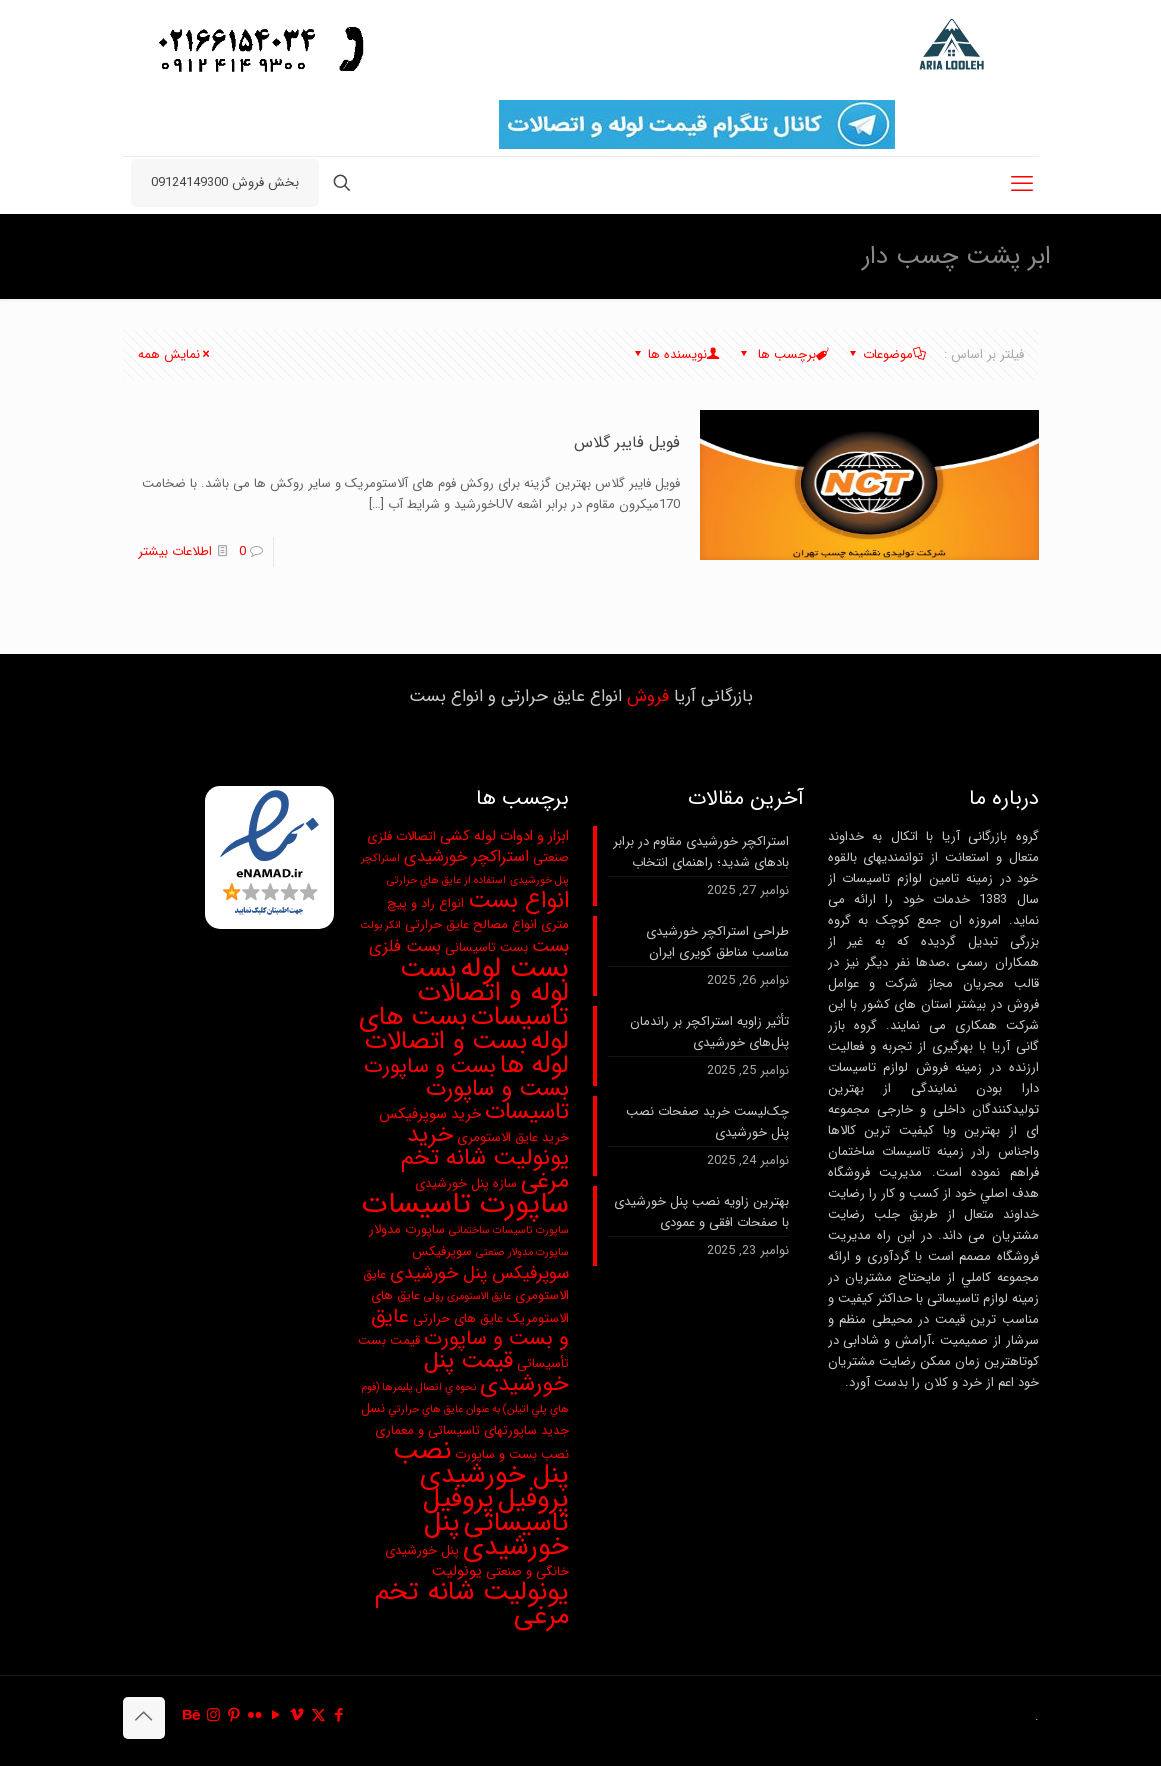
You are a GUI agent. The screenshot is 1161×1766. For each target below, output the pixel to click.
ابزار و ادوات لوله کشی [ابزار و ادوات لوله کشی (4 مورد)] (504, 836)
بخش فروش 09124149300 (225, 182)
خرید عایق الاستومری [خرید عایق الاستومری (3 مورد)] (513, 1137)
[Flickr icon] (255, 1716)
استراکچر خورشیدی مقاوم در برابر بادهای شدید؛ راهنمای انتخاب (701, 852)
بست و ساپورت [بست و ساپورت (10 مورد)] (430, 1066)
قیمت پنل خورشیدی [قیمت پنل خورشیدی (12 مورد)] (496, 1372)
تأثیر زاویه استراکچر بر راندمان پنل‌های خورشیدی (709, 1032)
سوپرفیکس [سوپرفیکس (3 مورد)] (442, 1251)
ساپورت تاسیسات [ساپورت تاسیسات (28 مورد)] (465, 1204)
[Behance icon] (192, 1716)
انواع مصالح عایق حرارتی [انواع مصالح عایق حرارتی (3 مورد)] (471, 924)
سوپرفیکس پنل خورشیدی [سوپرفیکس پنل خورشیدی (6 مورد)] (479, 1273)
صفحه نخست (295, 255)
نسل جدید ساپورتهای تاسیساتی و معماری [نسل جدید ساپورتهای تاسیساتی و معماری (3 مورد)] (465, 1419)
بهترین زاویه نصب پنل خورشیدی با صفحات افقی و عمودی (701, 1212)
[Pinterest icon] (234, 1716)
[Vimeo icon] (297, 1716)
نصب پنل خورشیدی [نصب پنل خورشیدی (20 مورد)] (481, 1463)
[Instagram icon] (213, 1716)
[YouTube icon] (276, 1716)
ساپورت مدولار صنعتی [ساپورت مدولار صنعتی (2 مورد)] (522, 1252)
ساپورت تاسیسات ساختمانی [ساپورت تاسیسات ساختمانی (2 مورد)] (509, 1230)
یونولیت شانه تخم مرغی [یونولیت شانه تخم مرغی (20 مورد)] (472, 1604)
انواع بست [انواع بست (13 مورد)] (518, 901)
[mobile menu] (1022, 185)
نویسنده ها (676, 354)
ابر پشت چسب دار (171, 255)
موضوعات (886, 354)
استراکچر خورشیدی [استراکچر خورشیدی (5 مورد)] (466, 857)
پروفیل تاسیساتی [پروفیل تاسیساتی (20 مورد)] (496, 1511)
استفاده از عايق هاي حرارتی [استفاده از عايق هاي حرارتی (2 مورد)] (446, 880)
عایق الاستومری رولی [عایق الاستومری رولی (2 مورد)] (467, 1296)
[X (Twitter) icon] (318, 1716)
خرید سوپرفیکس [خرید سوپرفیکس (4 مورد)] (430, 1114)
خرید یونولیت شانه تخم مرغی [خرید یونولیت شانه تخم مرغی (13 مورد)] (485, 1158)
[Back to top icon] (144, 1718)
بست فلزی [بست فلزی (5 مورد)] (405, 947)
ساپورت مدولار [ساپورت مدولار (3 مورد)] (407, 1229)
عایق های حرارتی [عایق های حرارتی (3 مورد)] (458, 1318)
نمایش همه (175, 354)
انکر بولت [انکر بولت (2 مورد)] (380, 925)
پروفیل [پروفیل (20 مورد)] (533, 1499)
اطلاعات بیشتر (175, 551)
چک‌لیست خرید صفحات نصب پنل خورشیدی (707, 1122)
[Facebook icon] (339, 1716)
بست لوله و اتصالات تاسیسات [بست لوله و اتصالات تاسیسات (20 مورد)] (484, 993)
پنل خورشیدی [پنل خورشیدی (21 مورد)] (496, 1535)
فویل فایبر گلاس (627, 442)
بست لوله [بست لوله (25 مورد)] (514, 968)
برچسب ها (783, 354)
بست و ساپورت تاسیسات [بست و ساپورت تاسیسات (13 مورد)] (497, 1100)
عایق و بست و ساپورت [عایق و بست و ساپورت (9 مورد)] (470, 1328)
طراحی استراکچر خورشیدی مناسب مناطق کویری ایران (717, 942)
